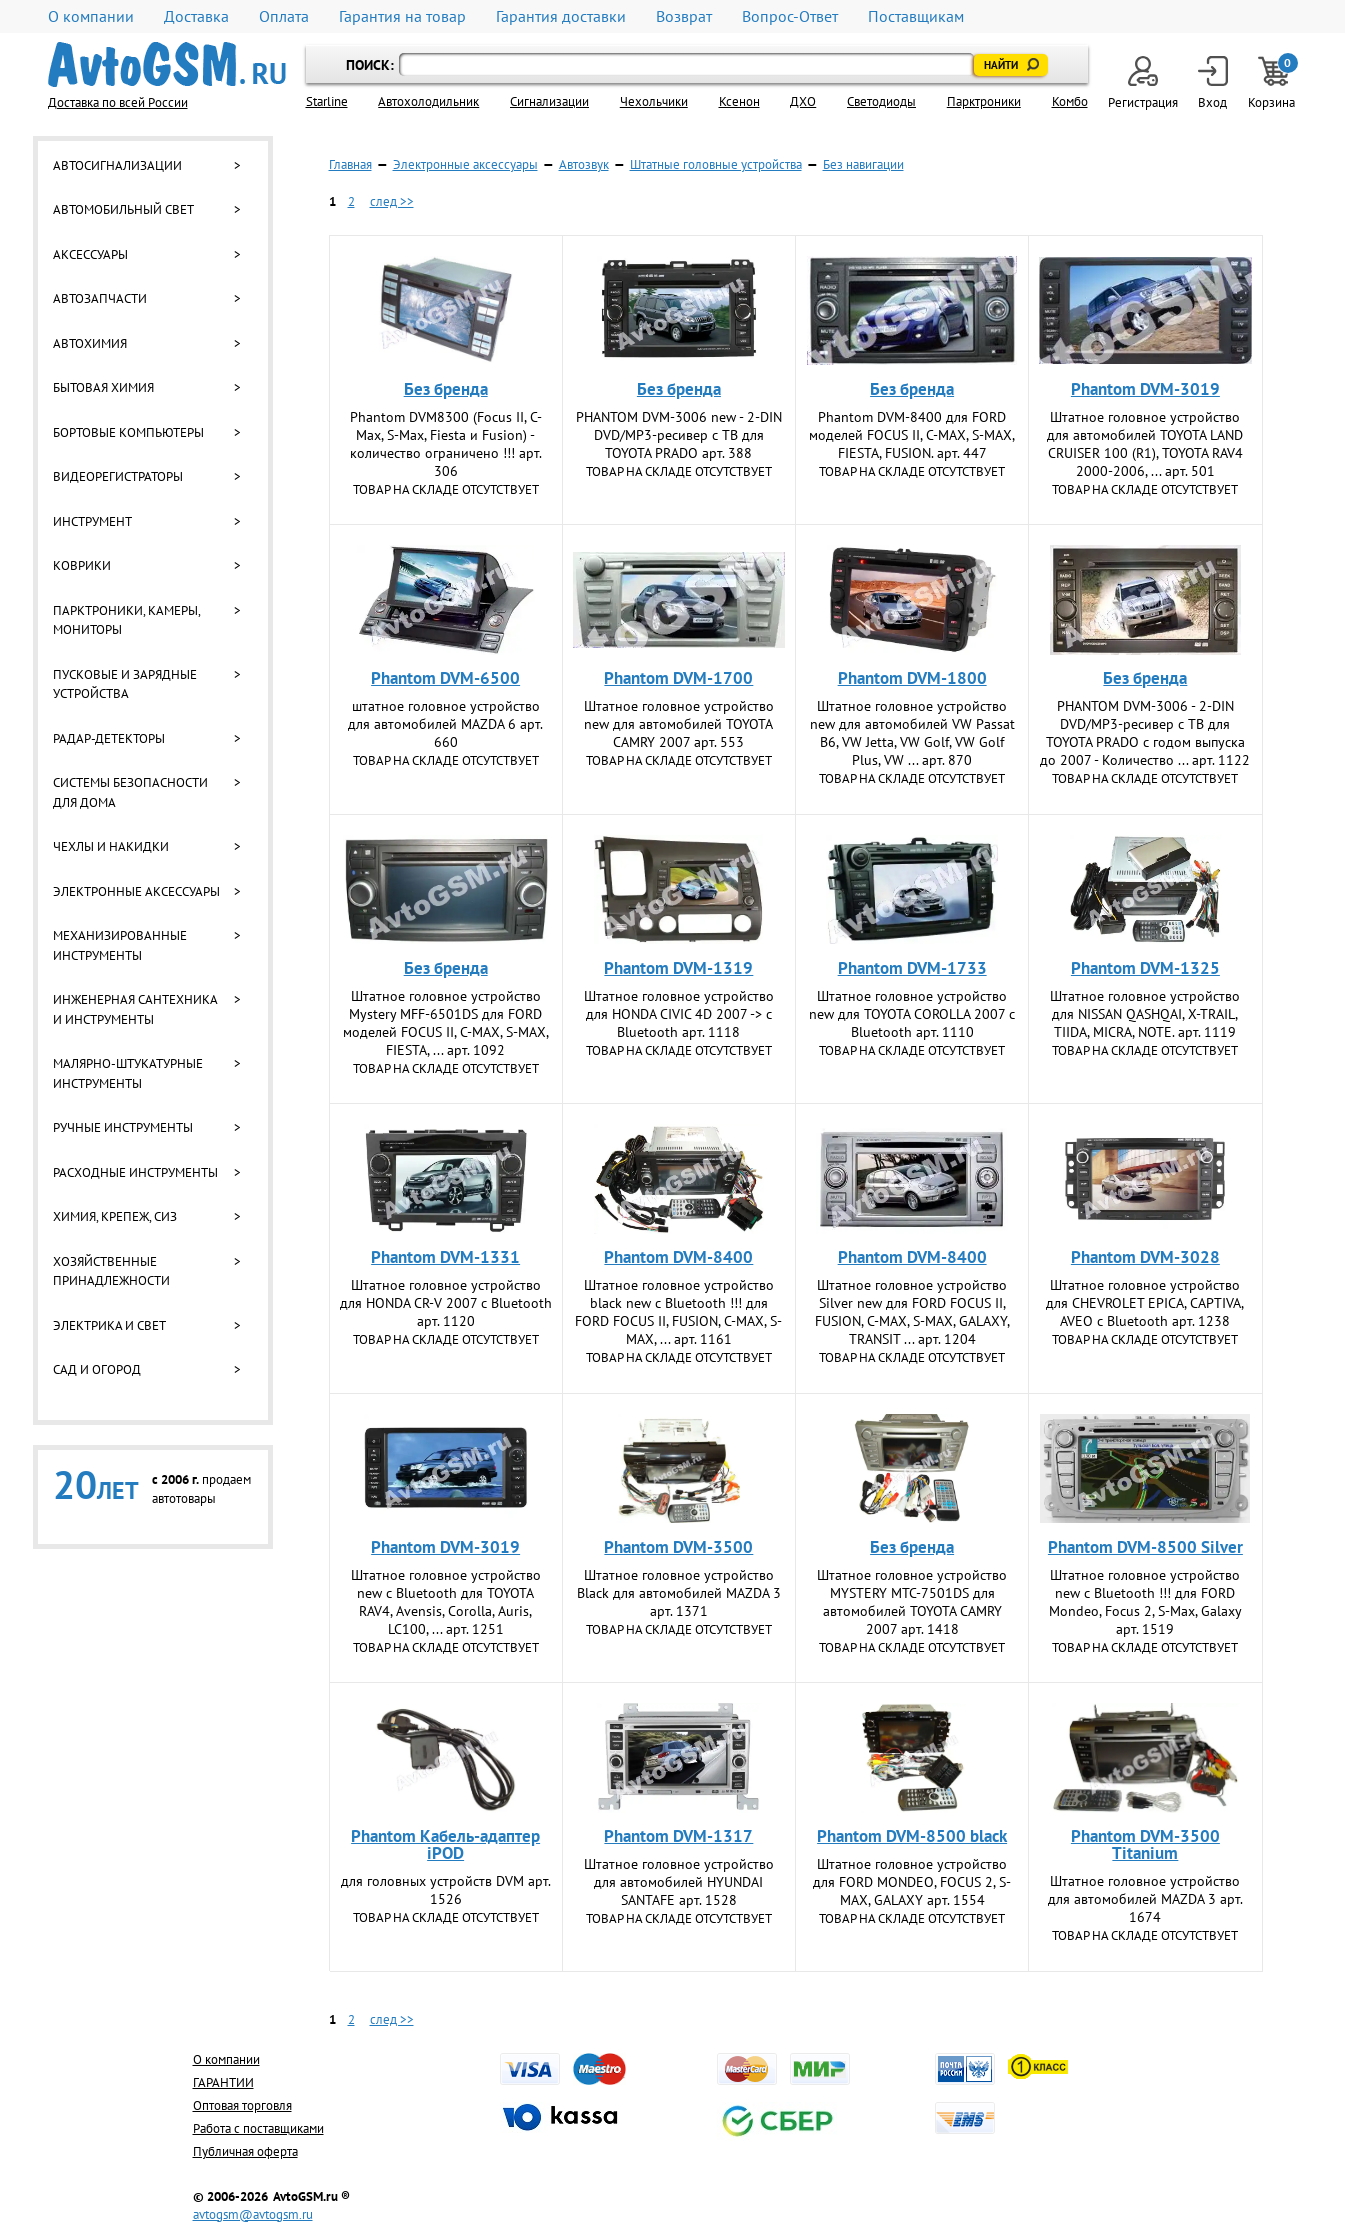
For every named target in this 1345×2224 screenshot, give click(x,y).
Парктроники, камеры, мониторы (126, 620)
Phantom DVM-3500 (678, 1547)
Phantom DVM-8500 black (912, 1836)
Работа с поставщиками (258, 2128)
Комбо (1070, 101)
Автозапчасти (100, 298)
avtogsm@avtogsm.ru (253, 2214)
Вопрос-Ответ (790, 16)
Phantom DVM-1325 (1145, 968)
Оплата (284, 16)
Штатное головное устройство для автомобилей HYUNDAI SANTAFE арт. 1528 (679, 1882)
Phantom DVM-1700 (678, 678)
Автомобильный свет (123, 209)
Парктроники (984, 101)
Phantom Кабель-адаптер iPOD (445, 1844)
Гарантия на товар (402, 16)
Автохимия (90, 343)
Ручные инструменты (123, 1127)
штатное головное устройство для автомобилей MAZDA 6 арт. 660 (445, 724)
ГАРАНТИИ (223, 2082)
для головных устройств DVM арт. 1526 (446, 1890)
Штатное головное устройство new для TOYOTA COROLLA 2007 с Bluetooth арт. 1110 (912, 1014)
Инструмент (92, 521)
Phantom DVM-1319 (678, 968)
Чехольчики (654, 101)
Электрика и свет (109, 1325)
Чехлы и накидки (111, 846)
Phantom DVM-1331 (445, 1257)
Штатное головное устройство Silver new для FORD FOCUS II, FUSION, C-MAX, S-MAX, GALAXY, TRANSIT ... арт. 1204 (912, 1312)
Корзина (1273, 83)
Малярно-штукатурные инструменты (128, 1073)
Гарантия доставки (561, 16)
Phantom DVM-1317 (678, 1836)
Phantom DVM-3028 (1145, 1257)
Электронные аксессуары (136, 891)
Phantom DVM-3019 (1145, 389)
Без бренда (446, 389)
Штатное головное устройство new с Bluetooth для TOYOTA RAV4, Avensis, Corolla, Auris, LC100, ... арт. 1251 (446, 1602)
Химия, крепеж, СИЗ (115, 1216)
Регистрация (1143, 83)
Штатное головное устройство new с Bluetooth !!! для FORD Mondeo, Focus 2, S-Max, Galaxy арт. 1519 (1145, 1602)
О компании (91, 16)
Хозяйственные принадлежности (111, 1271)
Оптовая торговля (242, 2105)
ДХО (803, 101)
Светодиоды (881, 101)
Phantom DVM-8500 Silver (1145, 1547)
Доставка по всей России (118, 102)
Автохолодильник (428, 101)
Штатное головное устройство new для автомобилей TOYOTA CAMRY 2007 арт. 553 (679, 724)
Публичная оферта (245, 2151)
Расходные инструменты (135, 1172)
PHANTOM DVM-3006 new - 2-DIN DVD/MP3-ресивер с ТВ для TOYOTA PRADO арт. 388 (679, 435)
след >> (392, 201)
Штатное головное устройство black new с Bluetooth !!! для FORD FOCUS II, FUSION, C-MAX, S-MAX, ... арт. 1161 (678, 1312)
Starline (327, 101)
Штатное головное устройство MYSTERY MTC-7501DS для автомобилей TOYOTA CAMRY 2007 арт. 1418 (912, 1602)
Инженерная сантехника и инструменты (135, 1009)
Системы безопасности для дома (130, 792)
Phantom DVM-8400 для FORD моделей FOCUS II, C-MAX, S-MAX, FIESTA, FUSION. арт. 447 (912, 435)
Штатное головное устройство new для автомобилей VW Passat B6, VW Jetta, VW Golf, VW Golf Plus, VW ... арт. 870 (912, 733)
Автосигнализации (117, 165)
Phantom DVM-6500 (445, 678)
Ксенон (739, 101)
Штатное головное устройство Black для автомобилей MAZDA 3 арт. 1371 (679, 1593)
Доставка (196, 16)
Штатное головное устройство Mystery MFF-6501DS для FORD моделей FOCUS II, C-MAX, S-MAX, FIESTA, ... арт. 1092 (446, 1023)
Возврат (684, 16)
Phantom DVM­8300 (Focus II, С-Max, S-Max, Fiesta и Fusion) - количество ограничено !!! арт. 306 (446, 444)
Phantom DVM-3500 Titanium (1145, 1844)
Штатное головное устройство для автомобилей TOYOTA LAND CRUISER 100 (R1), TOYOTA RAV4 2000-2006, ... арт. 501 (1145, 444)
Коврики (82, 565)
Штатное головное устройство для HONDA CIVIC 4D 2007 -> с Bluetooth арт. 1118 (679, 1014)
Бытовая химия (103, 387)
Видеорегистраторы (118, 476)
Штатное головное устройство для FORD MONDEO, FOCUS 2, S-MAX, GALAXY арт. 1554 (912, 1882)
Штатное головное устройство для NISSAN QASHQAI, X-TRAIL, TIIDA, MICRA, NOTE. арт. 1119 (1145, 1014)
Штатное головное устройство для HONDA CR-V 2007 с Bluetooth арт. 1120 (446, 1303)
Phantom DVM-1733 (912, 968)
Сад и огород (97, 1369)
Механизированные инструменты (120, 945)
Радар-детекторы (109, 738)
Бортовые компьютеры (128, 432)
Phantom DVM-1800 (912, 678)
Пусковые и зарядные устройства (125, 684)
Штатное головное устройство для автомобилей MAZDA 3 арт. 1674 (1145, 1899)
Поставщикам (916, 16)
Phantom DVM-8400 (678, 1257)
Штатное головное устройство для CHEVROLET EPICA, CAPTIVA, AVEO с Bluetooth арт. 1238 (1145, 1303)
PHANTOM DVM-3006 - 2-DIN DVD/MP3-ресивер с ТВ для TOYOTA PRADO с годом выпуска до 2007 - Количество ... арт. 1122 (1145, 733)
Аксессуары (90, 254)
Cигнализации (549, 101)
